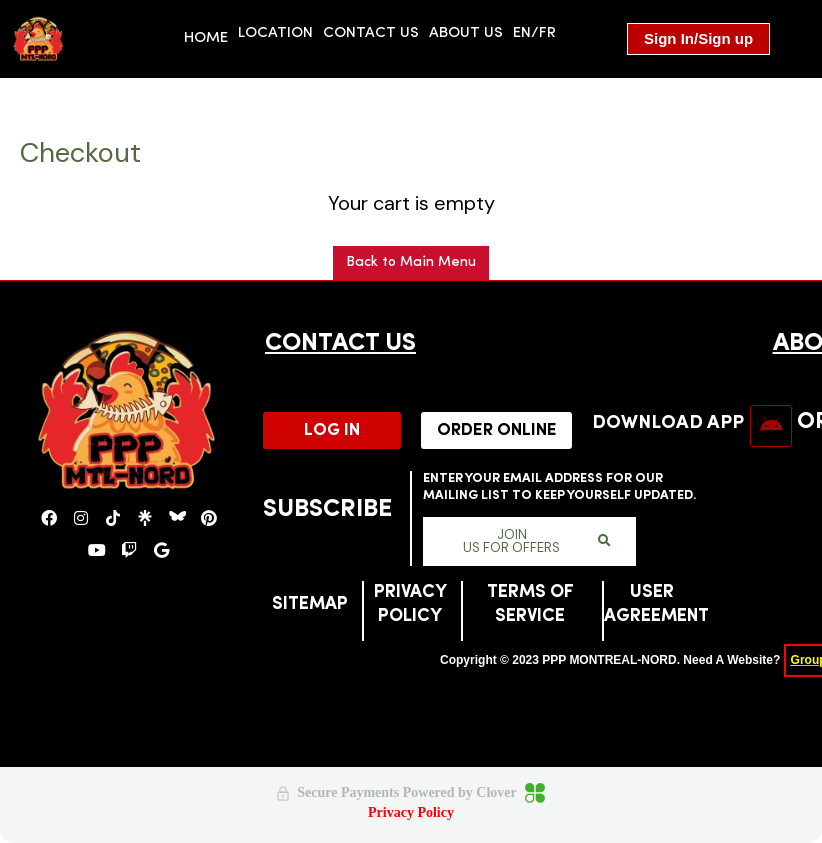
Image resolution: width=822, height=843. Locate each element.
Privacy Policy (411, 812)
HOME (206, 38)
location (275, 33)
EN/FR (534, 33)
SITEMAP (310, 604)
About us (466, 33)
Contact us (371, 33)
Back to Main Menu (411, 262)
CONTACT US (340, 343)
